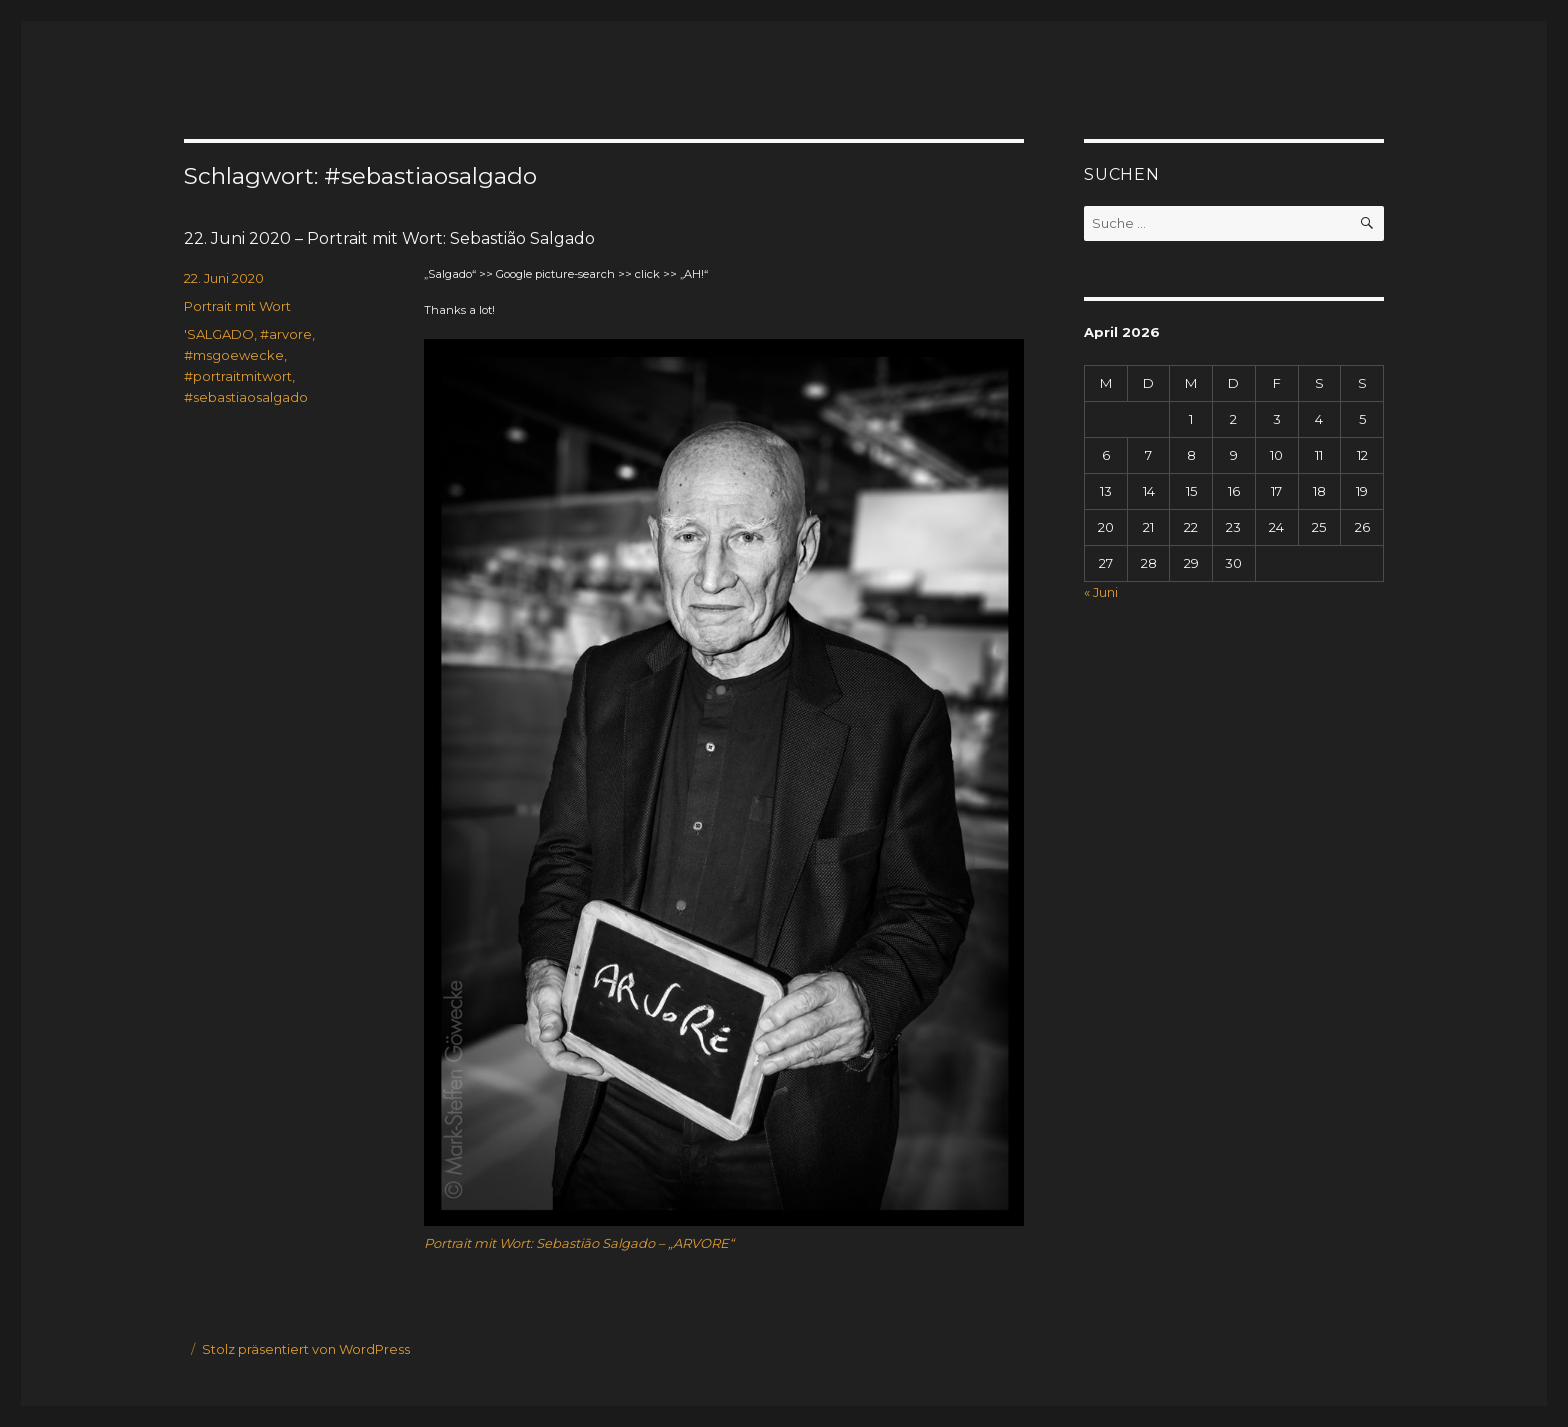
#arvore (286, 334)
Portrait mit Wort (237, 306)
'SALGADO (219, 334)
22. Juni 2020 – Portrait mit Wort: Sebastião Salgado (389, 238)
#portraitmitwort (238, 376)
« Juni (1101, 592)
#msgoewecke (234, 355)
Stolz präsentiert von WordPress (306, 1349)
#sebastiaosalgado (246, 397)
